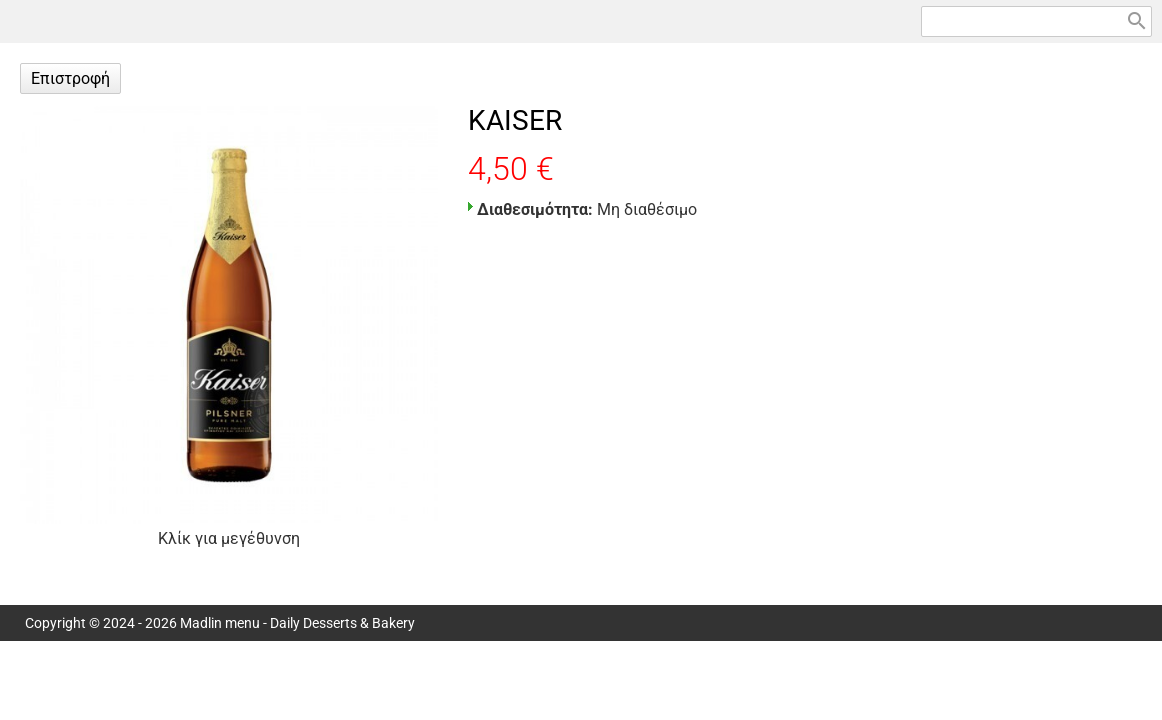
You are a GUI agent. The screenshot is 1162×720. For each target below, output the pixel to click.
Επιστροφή (70, 78)
